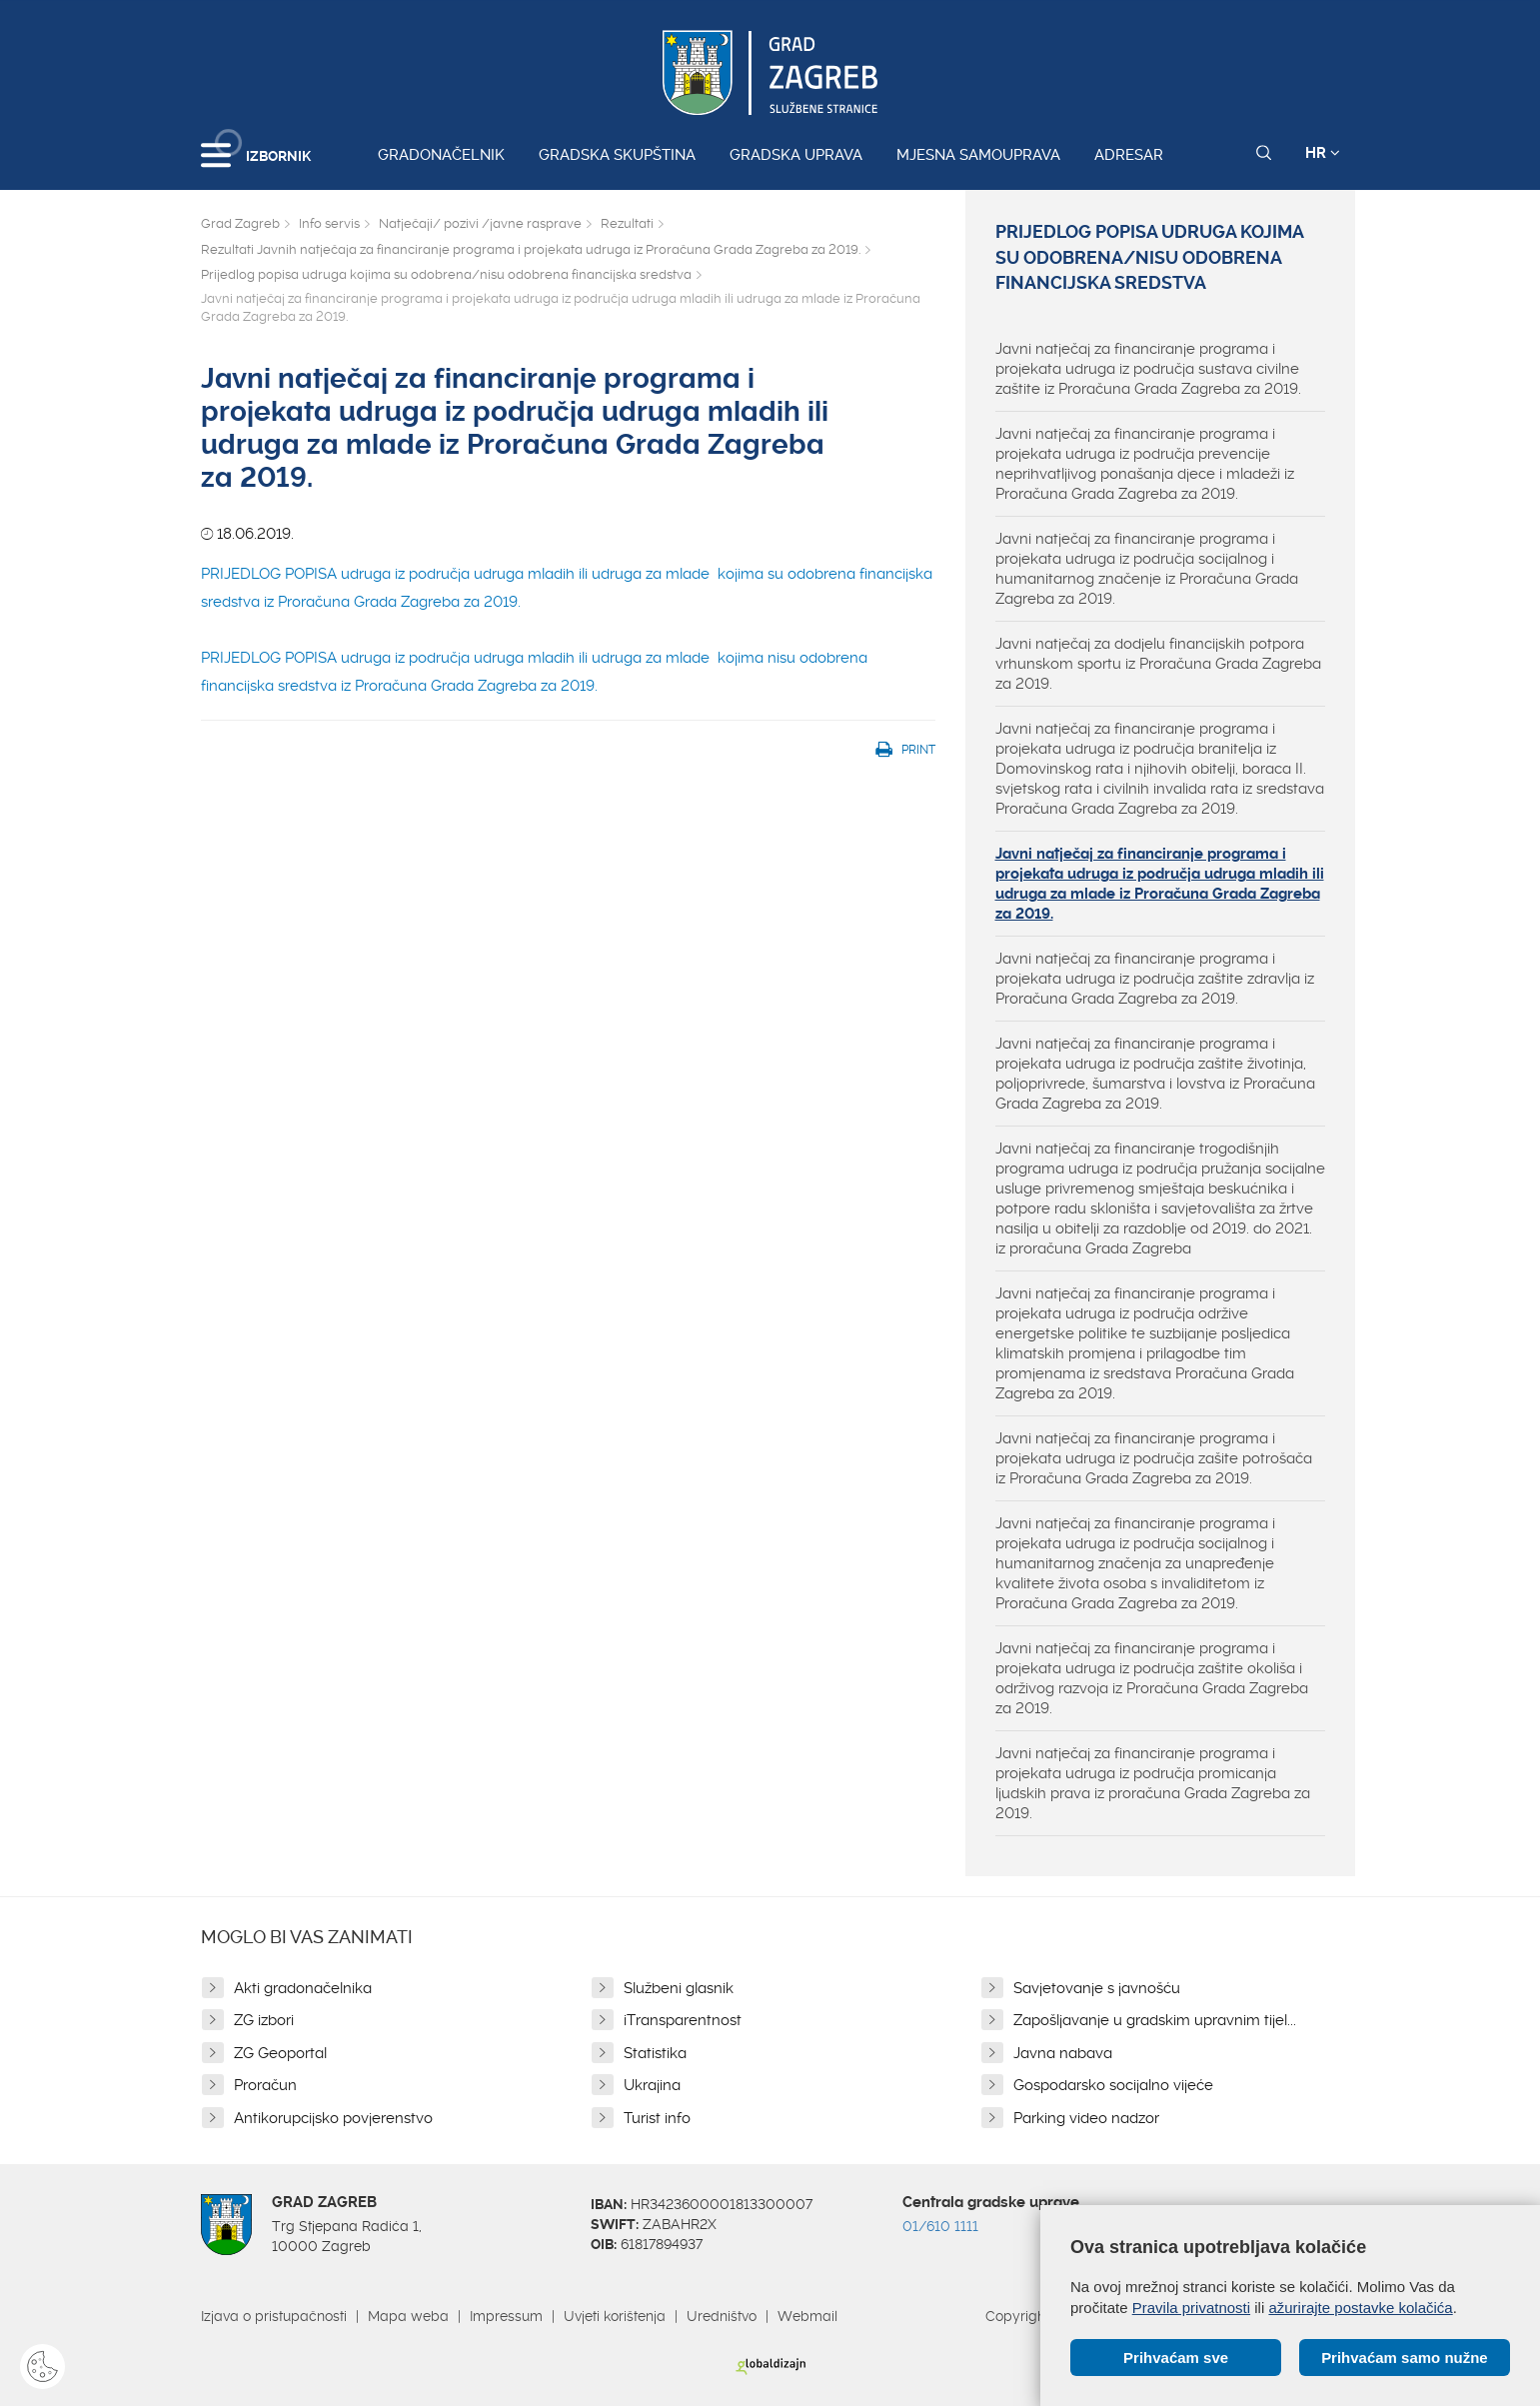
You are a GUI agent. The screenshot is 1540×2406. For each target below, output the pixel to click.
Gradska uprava (796, 155)
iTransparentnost (683, 2020)
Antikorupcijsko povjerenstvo (333, 2118)
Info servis (329, 223)
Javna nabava (1062, 2053)
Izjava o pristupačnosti (274, 2316)
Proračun (265, 2085)
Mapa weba (408, 2316)
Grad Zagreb (240, 223)
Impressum (506, 2316)
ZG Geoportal (280, 2053)
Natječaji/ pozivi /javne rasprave (480, 223)
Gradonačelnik (441, 155)
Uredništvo (722, 2316)
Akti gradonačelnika (303, 1988)
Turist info (657, 2118)
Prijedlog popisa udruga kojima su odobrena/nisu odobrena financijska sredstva (446, 274)
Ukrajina (652, 2085)
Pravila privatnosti (1191, 2307)
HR (1322, 153)
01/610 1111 (940, 2226)
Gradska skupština (617, 155)
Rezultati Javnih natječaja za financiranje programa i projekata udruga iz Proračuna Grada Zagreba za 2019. (530, 249)
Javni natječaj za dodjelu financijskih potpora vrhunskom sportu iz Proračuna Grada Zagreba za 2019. (1158, 664)
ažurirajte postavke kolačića (1360, 2307)
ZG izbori (264, 2020)
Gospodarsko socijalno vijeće (1113, 2085)
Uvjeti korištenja (615, 2316)
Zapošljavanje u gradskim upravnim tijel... (1154, 2020)
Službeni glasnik (679, 1988)
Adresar (1128, 155)
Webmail (807, 2316)
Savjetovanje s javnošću (1096, 1988)
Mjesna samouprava (978, 155)
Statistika (655, 2053)
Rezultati (627, 223)
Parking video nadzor (1086, 2118)
